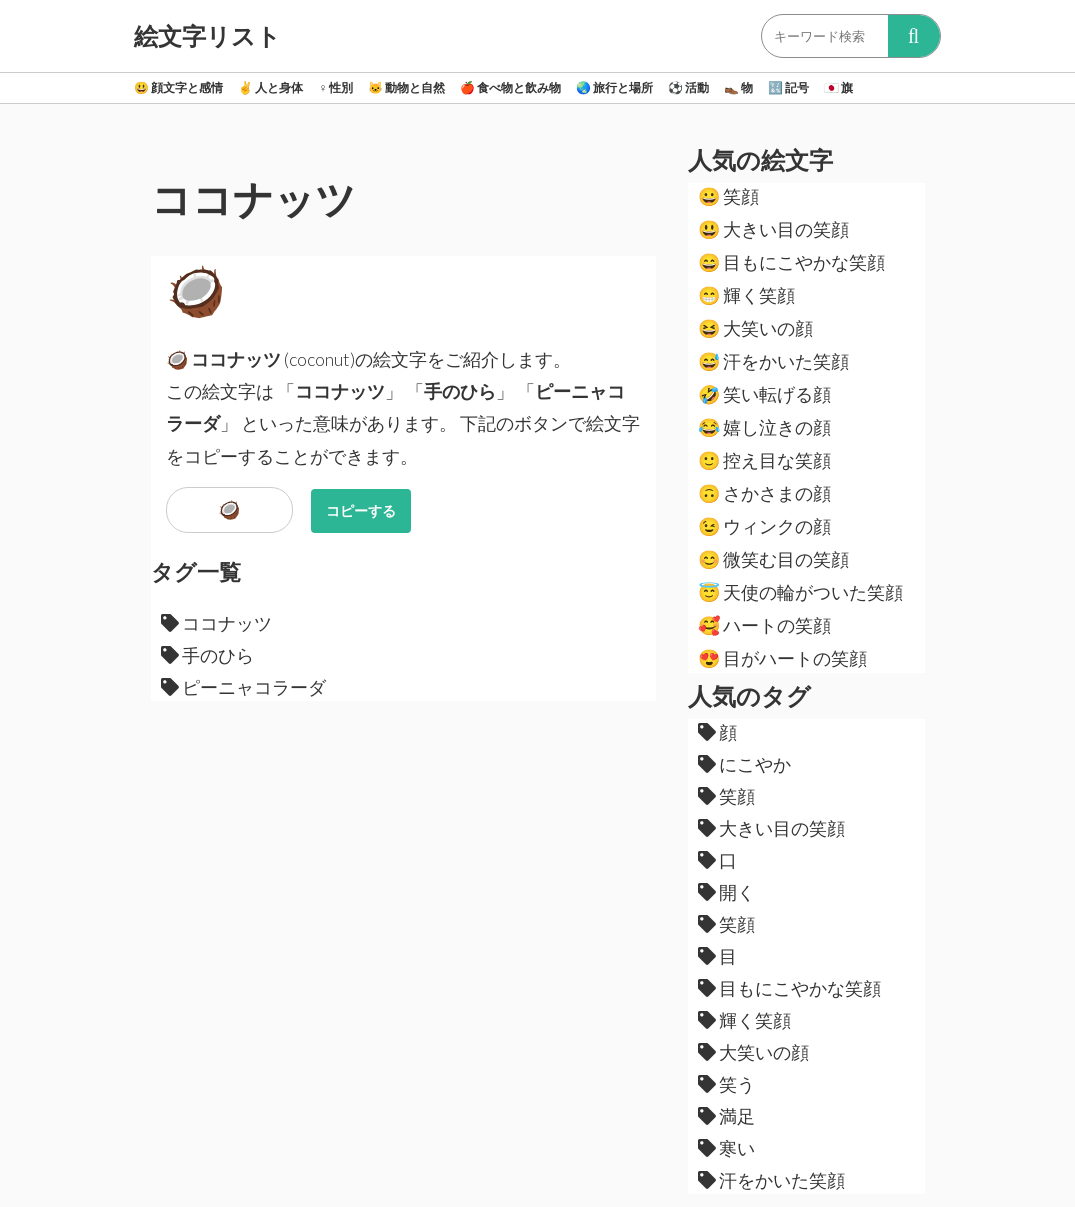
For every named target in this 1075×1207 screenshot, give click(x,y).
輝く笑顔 (746, 295)
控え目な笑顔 (764, 460)
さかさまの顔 (764, 493)
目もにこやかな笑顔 (791, 262)
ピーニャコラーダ (243, 687)
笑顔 (728, 196)
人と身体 (270, 87)
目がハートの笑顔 (782, 658)
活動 (688, 87)
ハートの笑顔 (764, 625)
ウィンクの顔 (764, 526)
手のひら (207, 655)
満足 (726, 1116)
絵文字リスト (207, 36)
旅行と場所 (614, 87)
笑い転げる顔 (764, 394)
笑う (726, 1084)
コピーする (361, 510)
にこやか (744, 764)
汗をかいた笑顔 (773, 361)
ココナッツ (216, 623)
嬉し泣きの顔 (764, 427)
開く (726, 892)
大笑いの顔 (755, 328)
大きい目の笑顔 (773, 229)
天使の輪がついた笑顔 (800, 592)
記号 (788, 87)
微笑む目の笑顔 (773, 559)
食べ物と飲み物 (510, 87)
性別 (335, 87)
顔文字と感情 (178, 87)
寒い (726, 1148)
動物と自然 (406, 87)
